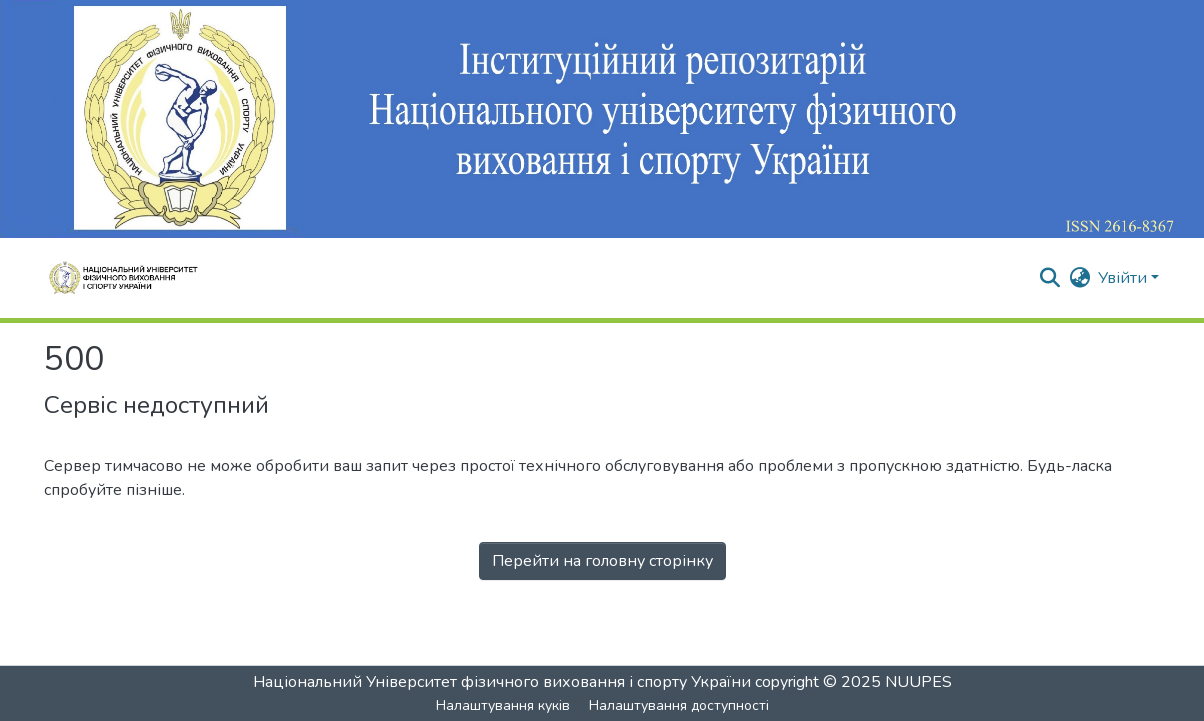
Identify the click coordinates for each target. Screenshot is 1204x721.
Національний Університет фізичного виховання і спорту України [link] (502, 682)
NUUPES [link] (918, 682)
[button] (1049, 278)
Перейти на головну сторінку (602, 561)
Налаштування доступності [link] (679, 705)
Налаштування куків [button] (503, 705)
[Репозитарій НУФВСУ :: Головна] (130, 278)
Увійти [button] (1124, 278)
